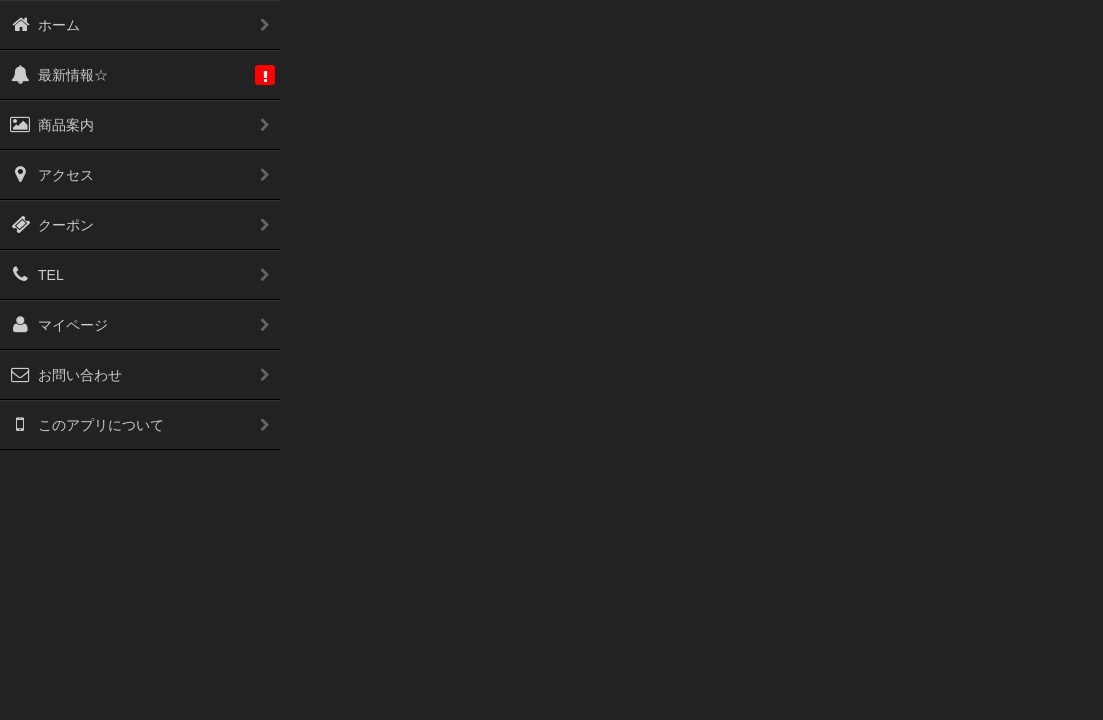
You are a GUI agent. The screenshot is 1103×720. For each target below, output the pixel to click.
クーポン (52, 225)
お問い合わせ (66, 375)
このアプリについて (87, 425)
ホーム (45, 25)
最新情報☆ (59, 75)
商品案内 (52, 125)
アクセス (52, 175)
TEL (37, 275)
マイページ (59, 325)
